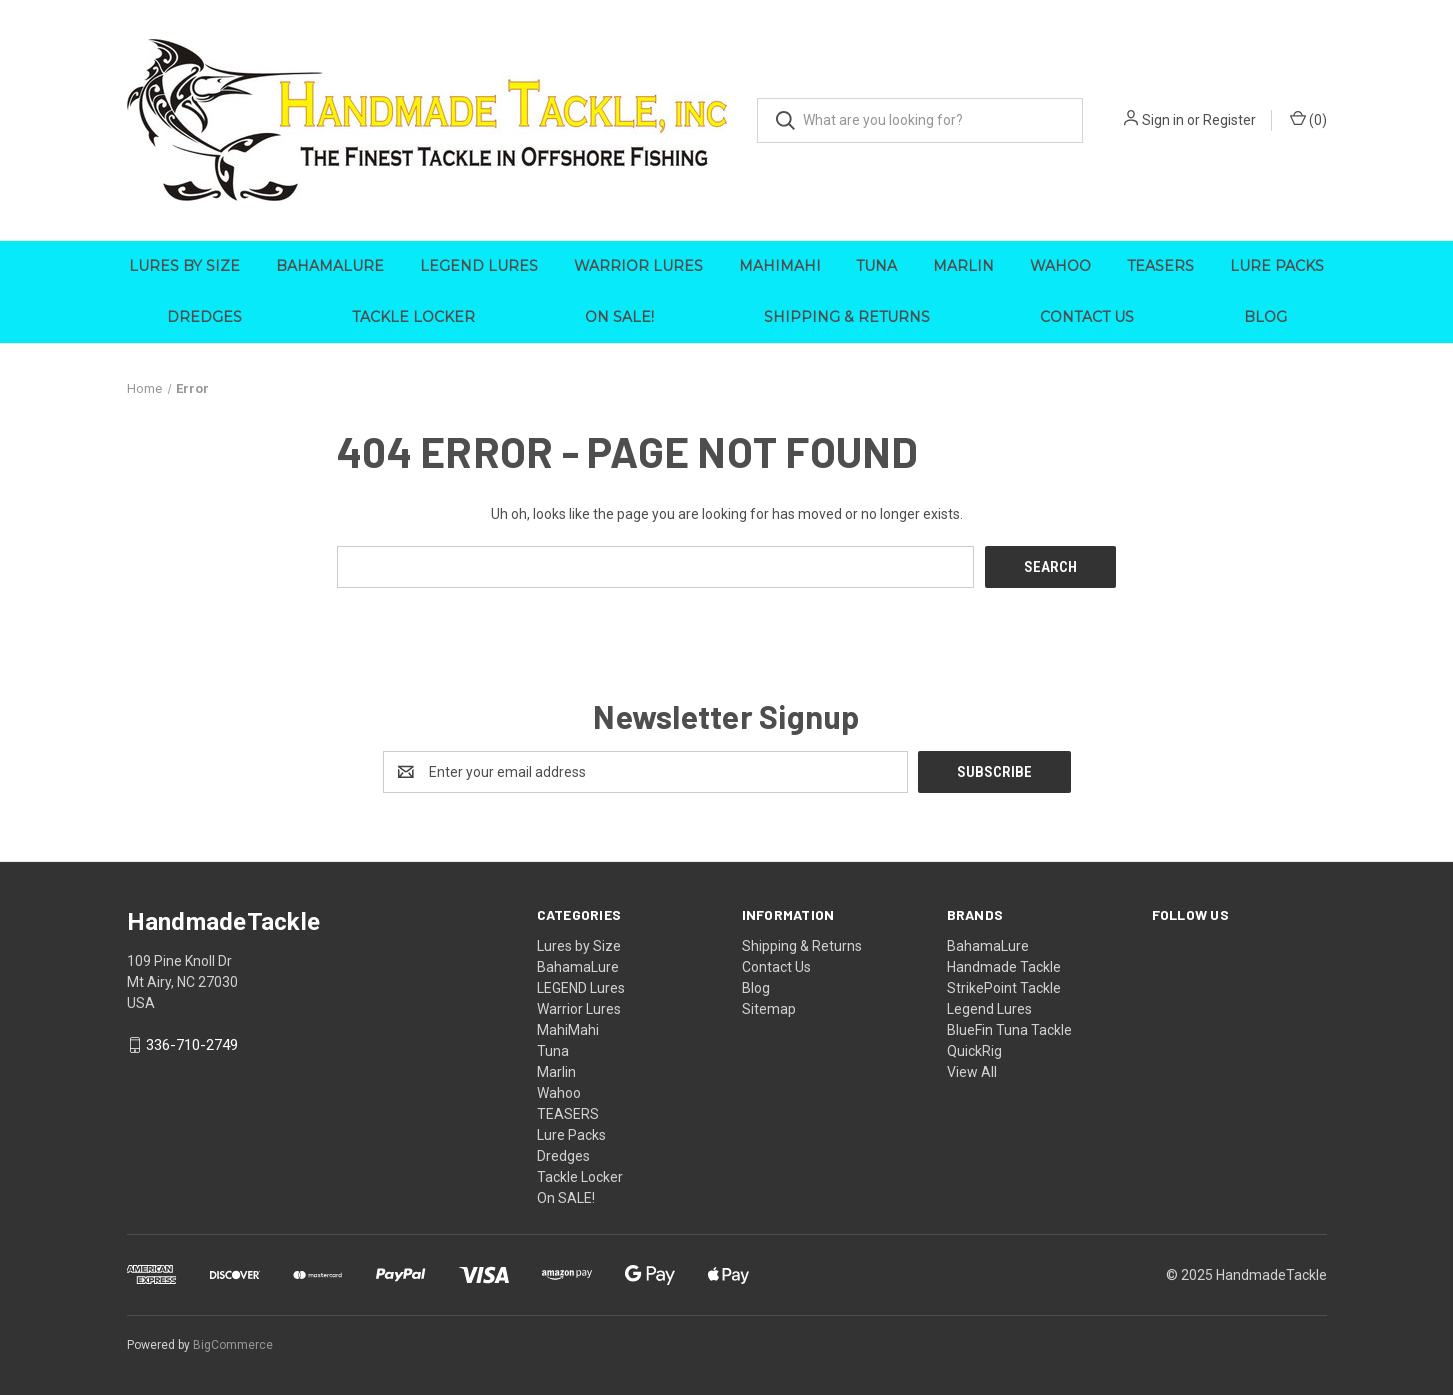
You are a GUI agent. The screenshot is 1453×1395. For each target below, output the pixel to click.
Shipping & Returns (847, 317)
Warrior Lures (638, 266)
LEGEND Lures (479, 266)
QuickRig (974, 1050)
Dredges (204, 317)
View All (972, 1071)
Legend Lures (989, 1008)
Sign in (1163, 120)
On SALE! (619, 317)
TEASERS (1160, 266)
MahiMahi (780, 266)
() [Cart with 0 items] (1308, 119)
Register (1229, 120)
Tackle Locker (413, 317)
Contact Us (1087, 317)
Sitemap (769, 1008)
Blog (1265, 317)
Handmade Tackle (1004, 966)
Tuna (876, 266)
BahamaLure (330, 266)
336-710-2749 (192, 1045)
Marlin (963, 266)
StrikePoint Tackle (1004, 987)
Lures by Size (184, 266)
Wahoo (1060, 266)
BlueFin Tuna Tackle (1009, 1029)
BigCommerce (233, 1344)
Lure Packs (1277, 266)
